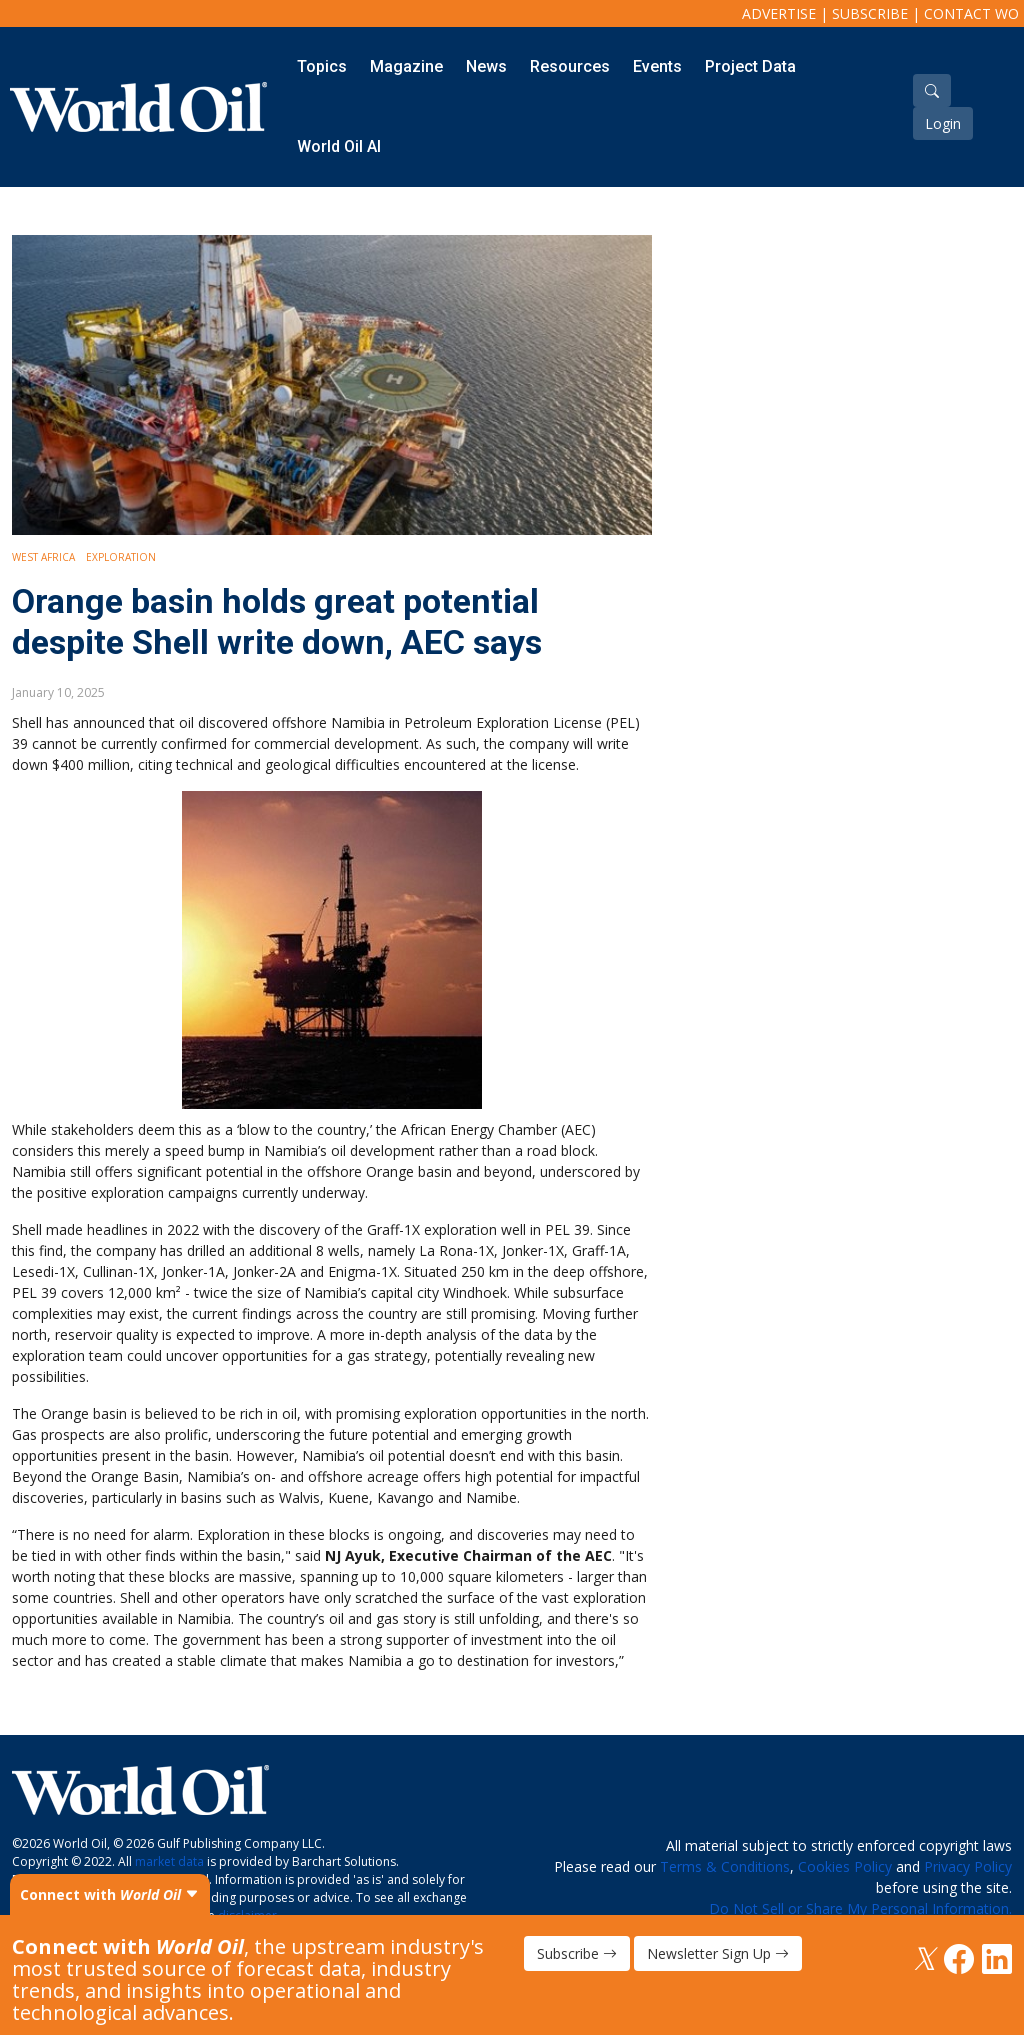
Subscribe (870, 13)
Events (657, 66)
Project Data (750, 66)
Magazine (406, 66)
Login (943, 123)
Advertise (779, 13)
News (486, 66)
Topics (322, 66)
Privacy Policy (968, 1866)
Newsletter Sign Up (718, 1953)
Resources (570, 66)
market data (169, 1861)
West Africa (43, 557)
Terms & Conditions (725, 1866)
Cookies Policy (845, 1866)
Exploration (121, 557)
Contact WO (971, 13)
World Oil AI (339, 146)
